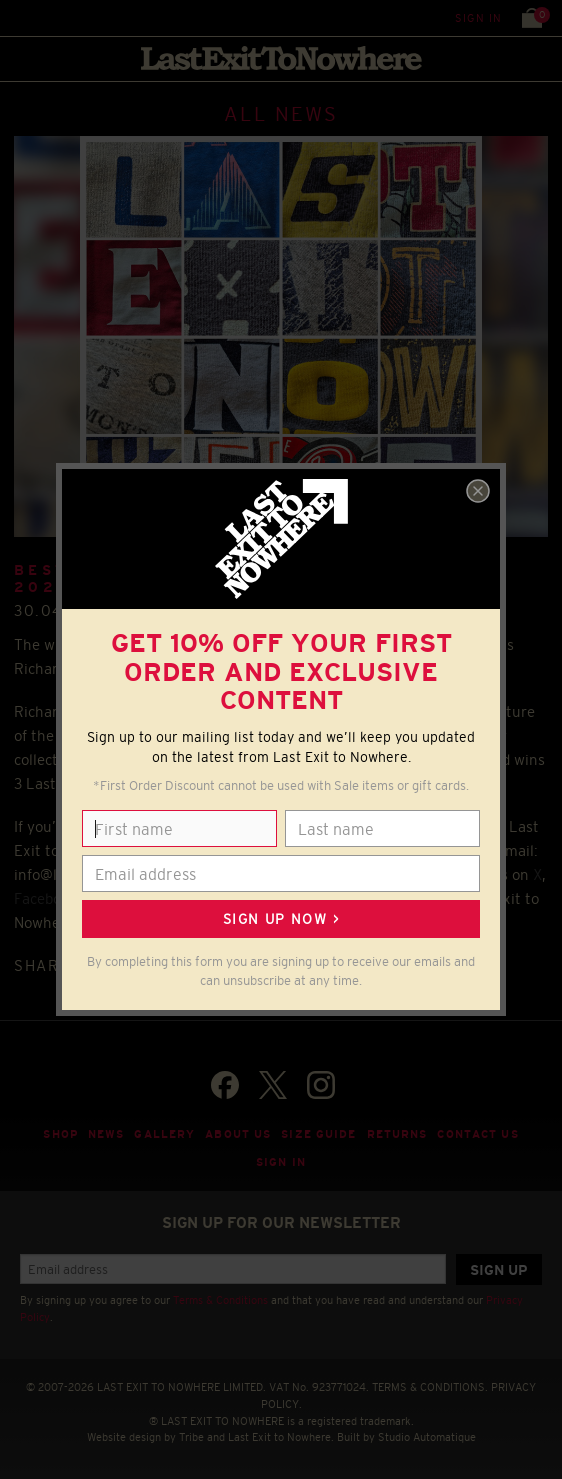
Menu (19, 17)
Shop (60, 1134)
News (106, 1134)
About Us (238, 1134)
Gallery (164, 1134)
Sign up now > (281, 919)
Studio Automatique (427, 1437)
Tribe (191, 1437)
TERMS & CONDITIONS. (430, 1387)
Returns (397, 1134)
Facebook (45, 898)
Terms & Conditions (220, 1300)
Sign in (478, 18)
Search (59, 17)
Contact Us (477, 1134)
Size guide (318, 1134)
